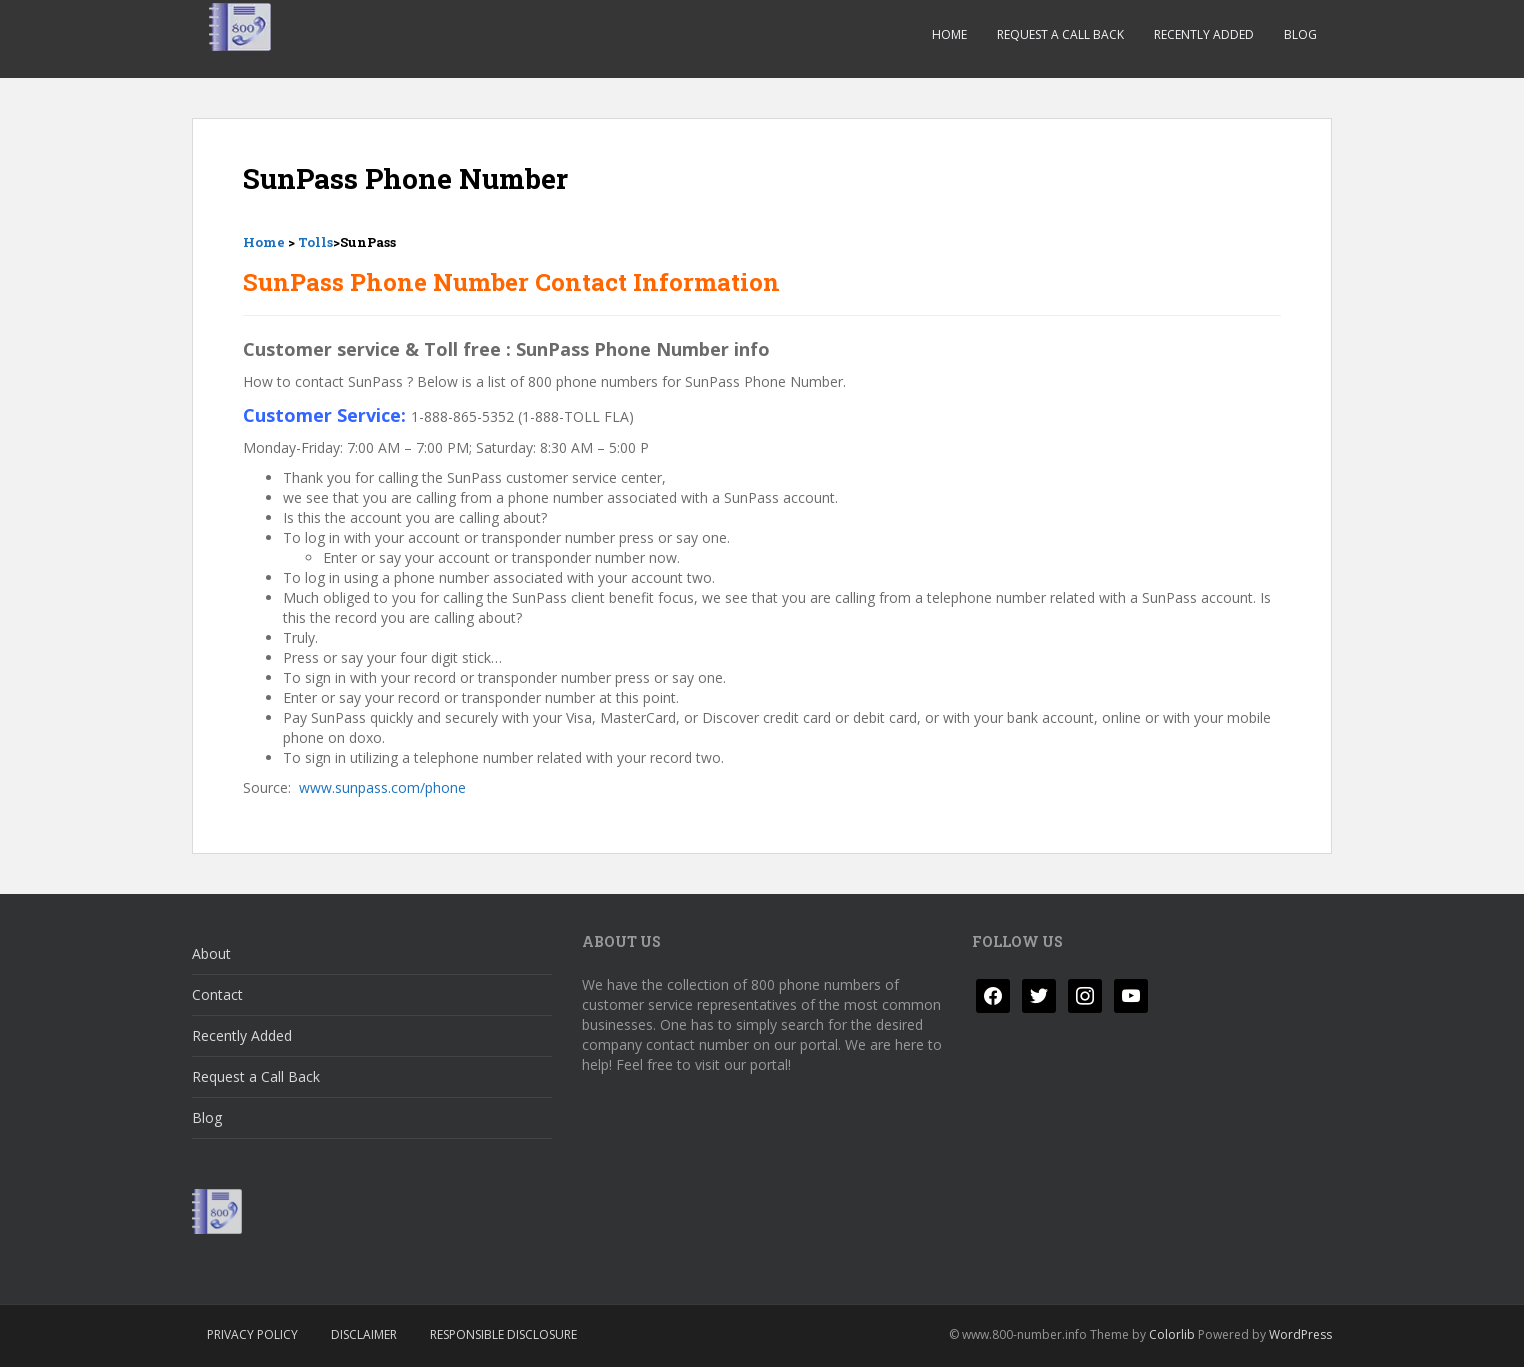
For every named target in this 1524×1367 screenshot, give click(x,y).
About (211, 953)
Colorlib (1172, 1334)
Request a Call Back (1060, 34)
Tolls (315, 242)
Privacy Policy (252, 1334)
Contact (217, 994)
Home (949, 34)
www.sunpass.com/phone (382, 787)
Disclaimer (364, 1334)
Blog (1300, 34)
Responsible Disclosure (503, 1334)
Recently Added (1204, 34)
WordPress (1300, 1334)
